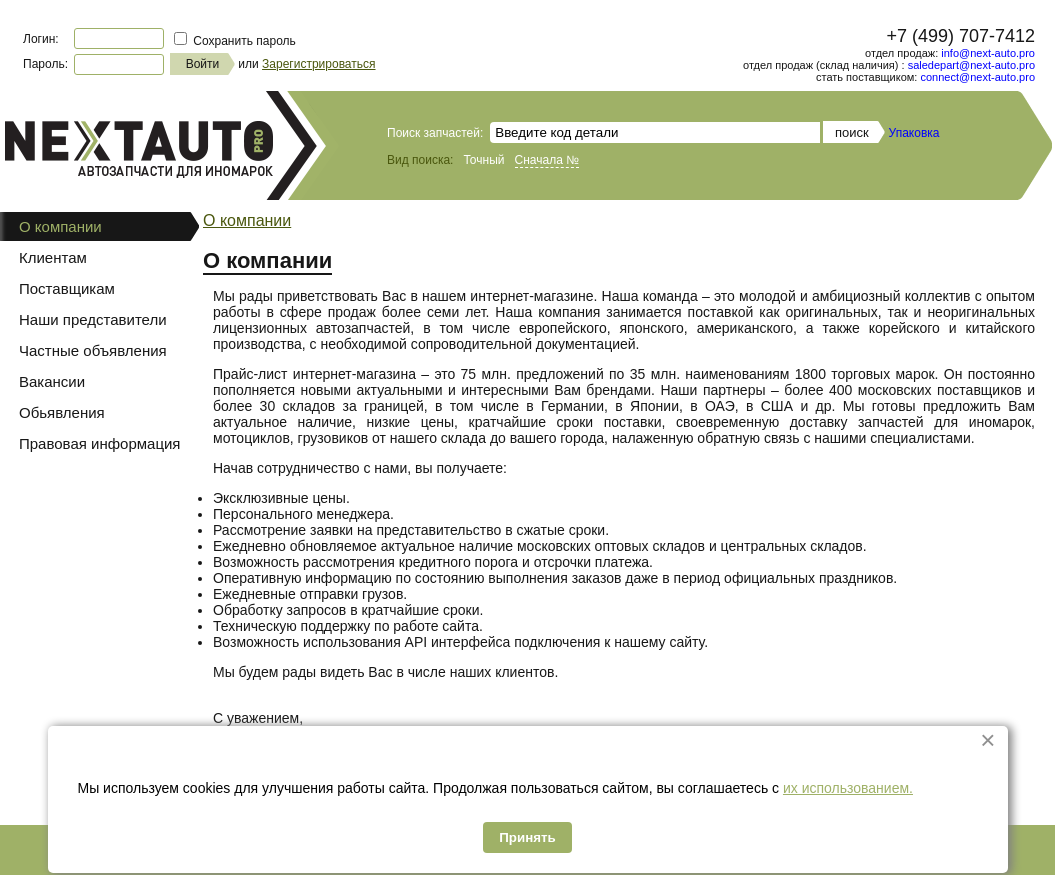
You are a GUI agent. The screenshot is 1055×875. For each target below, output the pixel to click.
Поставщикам (67, 288)
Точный (483, 160)
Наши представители (93, 319)
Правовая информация (99, 443)
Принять (527, 837)
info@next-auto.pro (988, 53)
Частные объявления (93, 350)
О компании (247, 220)
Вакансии (52, 381)
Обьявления (62, 412)
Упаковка (914, 133)
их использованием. (848, 788)
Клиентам (53, 257)
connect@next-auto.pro (977, 77)
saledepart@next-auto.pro (971, 65)
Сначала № (547, 160)
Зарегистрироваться (318, 64)
